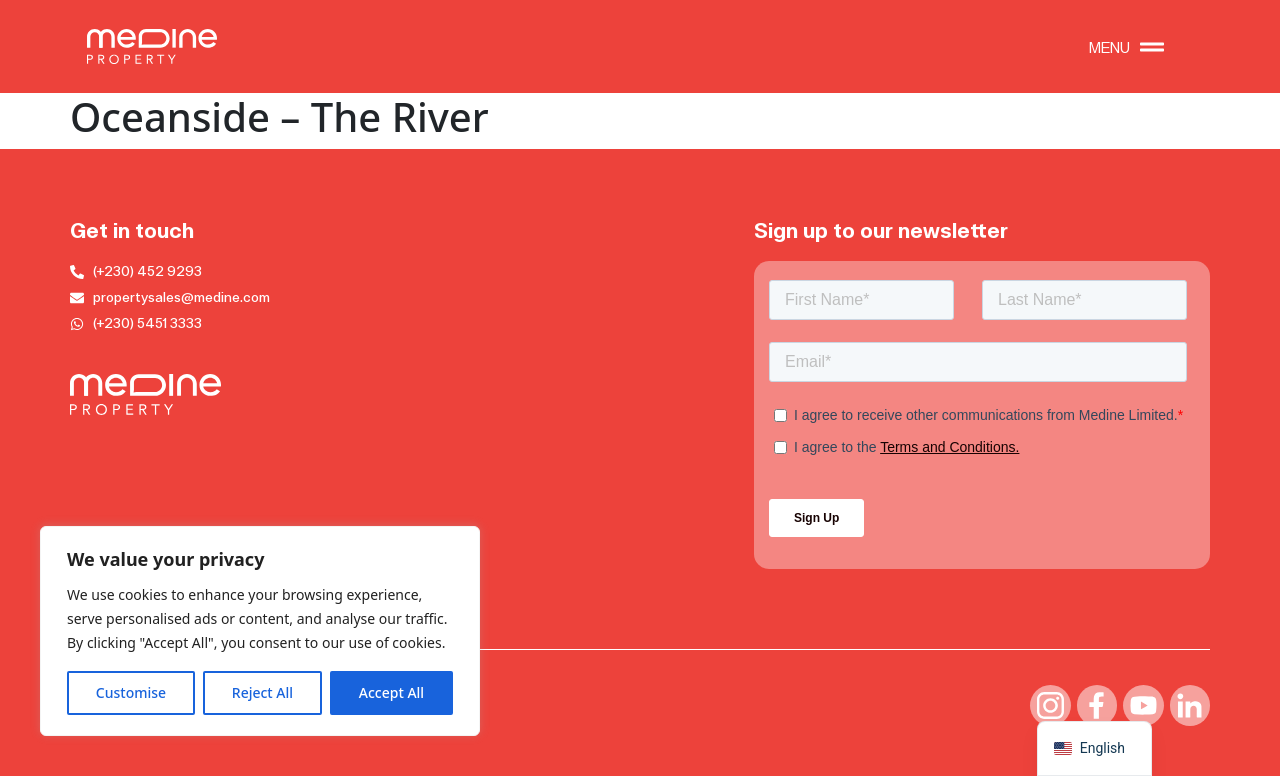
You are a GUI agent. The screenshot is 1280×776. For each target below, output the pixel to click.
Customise (131, 692)
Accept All (391, 692)
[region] (260, 631)
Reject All (262, 692)
